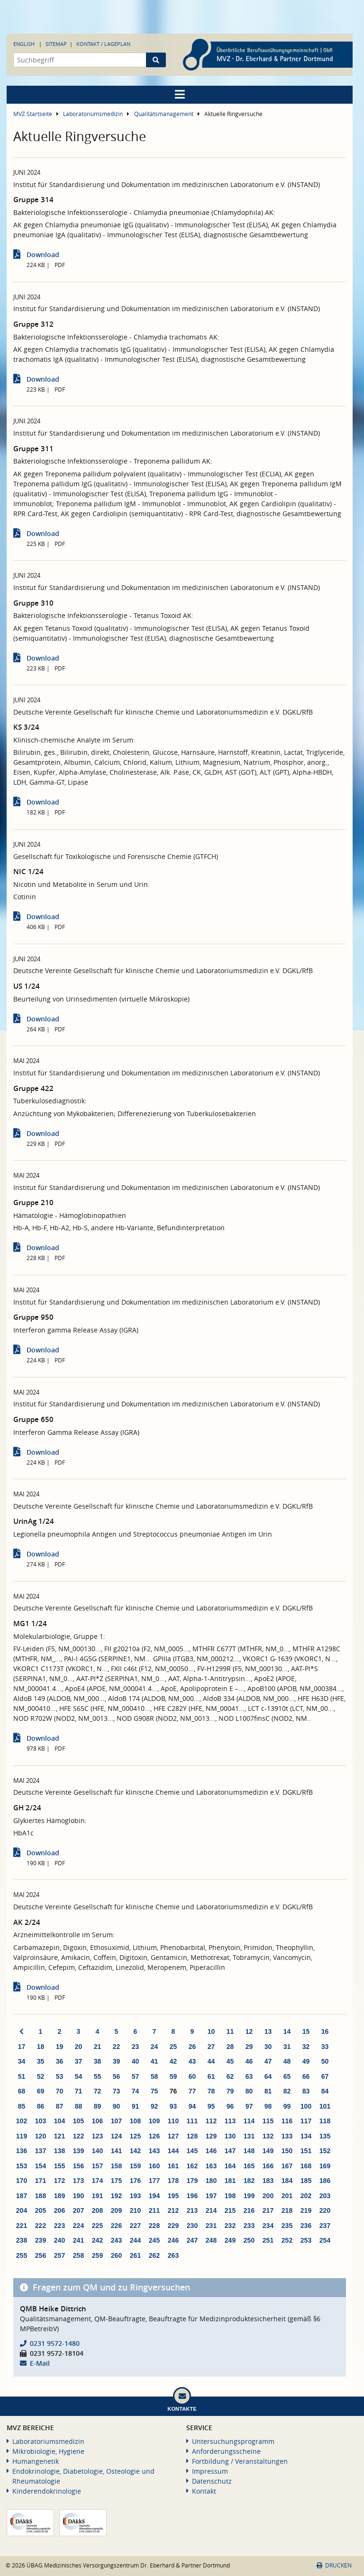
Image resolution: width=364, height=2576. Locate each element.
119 (21, 2136)
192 (116, 2196)
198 (230, 2196)
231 (211, 2225)
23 (135, 2046)
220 (324, 2210)
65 (287, 2076)
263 (173, 2255)
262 (154, 2255)
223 (59, 2225)
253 (305, 2240)
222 (40, 2225)
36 (60, 2061)
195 (173, 2196)
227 (135, 2225)
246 (173, 2240)
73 (116, 2091)
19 (60, 2046)
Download (43, 254)
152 (324, 2151)
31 (287, 2046)
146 (211, 2151)
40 (135, 2061)
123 (97, 2136)
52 (41, 2076)
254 (324, 2240)
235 (287, 2225)
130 (230, 2136)
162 (192, 2166)
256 (40, 2255)
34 (22, 2061)
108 (135, 2121)
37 (78, 2061)
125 (135, 2136)
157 (97, 2166)
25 (173, 2046)
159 (135, 2166)
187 (21, 2196)
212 (173, 2210)
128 (192, 2136)
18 (41, 2046)
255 (21, 2255)
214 (211, 2210)
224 (78, 2225)
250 (249, 2240)
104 (59, 2121)
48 (287, 2061)
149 (268, 2151)
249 (230, 2240)
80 (249, 2091)
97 (249, 2106)
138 (59, 2151)
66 (306, 2076)
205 (40, 2210)
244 (135, 2240)
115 (268, 2121)
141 (116, 2151)
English (24, 43)
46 (249, 2061)
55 (97, 2076)
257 (59, 2255)
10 (211, 2031)
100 (305, 2106)
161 (173, 2166)
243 (116, 2240)
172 (59, 2180)
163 (211, 2166)
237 (324, 2225)
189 (59, 2196)
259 (97, 2255)
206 (59, 2210)
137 (40, 2151)
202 (305, 2196)
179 (192, 2180)
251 (268, 2240)
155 (59, 2166)
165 (249, 2166)
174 (97, 2180)
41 (154, 2061)
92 (154, 2106)
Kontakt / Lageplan (103, 43)
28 (230, 2046)
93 (173, 2106)
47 (268, 2061)
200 (268, 2196)
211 (154, 2210)
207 (78, 2210)
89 (97, 2106)
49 (306, 2061)
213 (192, 2210)
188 (40, 2196)
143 (154, 2151)
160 (154, 2166)
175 (116, 2180)
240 (59, 2240)
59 (173, 2076)
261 (135, 2255)
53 (60, 2076)
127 (173, 2136)
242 (97, 2240)
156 (78, 2166)
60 (192, 2076)
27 (211, 2046)
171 (40, 2180)
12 (249, 2031)
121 (59, 2136)
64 (268, 2076)
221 (21, 2225)
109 (154, 2121)
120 (40, 2136)
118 (324, 2121)
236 (305, 2225)
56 (116, 2076)
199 (249, 2196)
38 (97, 2061)
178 (173, 2180)
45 (230, 2061)
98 (268, 2106)
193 (135, 2196)
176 (135, 2180)
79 (230, 2091)
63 (249, 2076)
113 (230, 2121)
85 (22, 2106)
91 (135, 2106)
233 (249, 2225)
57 (135, 2076)
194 (154, 2196)
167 (287, 2166)
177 (154, 2180)
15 (306, 2031)
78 (211, 2091)
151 (305, 2151)
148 (249, 2151)
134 (305, 2136)
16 (325, 2031)
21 (97, 2046)
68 (22, 2091)
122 (78, 2136)
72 (97, 2091)
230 (192, 2225)
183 (268, 2180)
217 (268, 2210)
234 (268, 2225)
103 (40, 2121)
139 (78, 2151)
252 (287, 2240)
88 (78, 2106)
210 (135, 2210)
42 (173, 2061)
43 (192, 2061)
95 (211, 2106)
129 (211, 2136)
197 (211, 2196)
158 (116, 2166)
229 (173, 2225)
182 (249, 2180)
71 (78, 2091)
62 (230, 2076)
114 (249, 2121)
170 (21, 2180)
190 (78, 2196)
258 (78, 2255)
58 (154, 2076)
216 (249, 2210)
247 (192, 2240)
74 (135, 2091)
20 (78, 2046)
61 (211, 2076)
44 (211, 2061)
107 (116, 2121)
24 (154, 2046)
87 (60, 2106)
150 (287, 2151)
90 (116, 2106)
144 (173, 2151)
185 (305, 2180)
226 (116, 2225)
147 (230, 2151)
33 (325, 2046)
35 (41, 2061)
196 (192, 2196)
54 (78, 2076)
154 (40, 2166)
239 (40, 2240)
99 (287, 2106)
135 (324, 2136)
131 (249, 2136)
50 (325, 2061)
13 (268, 2031)
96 (230, 2106)
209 (116, 2210)
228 (154, 2225)
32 (306, 2046)
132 (268, 2136)
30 (268, 2046)
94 (192, 2106)
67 (325, 2076)
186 (324, 2180)
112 (211, 2121)
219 (305, 2210)
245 (154, 2240)
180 (211, 2180)
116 (287, 2121)
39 (116, 2061)
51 (22, 2076)
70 (60, 2091)
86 (41, 2106)
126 (154, 2136)
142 (135, 2151)
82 (287, 2091)
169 (324, 2166)
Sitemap (56, 43)
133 (287, 2136)
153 (21, 2166)
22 (116, 2046)
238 (21, 2240)
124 (116, 2136)
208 (97, 2210)
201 (287, 2196)
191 (97, 2196)
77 (192, 2091)
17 (22, 2046)
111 (192, 2121)
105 (78, 2121)
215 (230, 2210)
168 (305, 2166)
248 (211, 2240)
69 (41, 2091)
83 (306, 2091)
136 (21, 2151)
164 (230, 2166)
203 (324, 2196)
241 (78, 2240)
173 (78, 2180)
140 (97, 2151)
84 (325, 2091)
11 (230, 2031)
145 (192, 2151)
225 (97, 2225)
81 (268, 2091)
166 (268, 2166)
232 (230, 2225)
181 (230, 2180)
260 (116, 2255)
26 (192, 2046)
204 (21, 2210)
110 (173, 2121)
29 (249, 2046)
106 (97, 2121)
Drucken (334, 2565)
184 (287, 2180)
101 (324, 2106)
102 (21, 2121)
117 (305, 2121)
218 (287, 2210)
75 (154, 2091)
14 (287, 2031)
